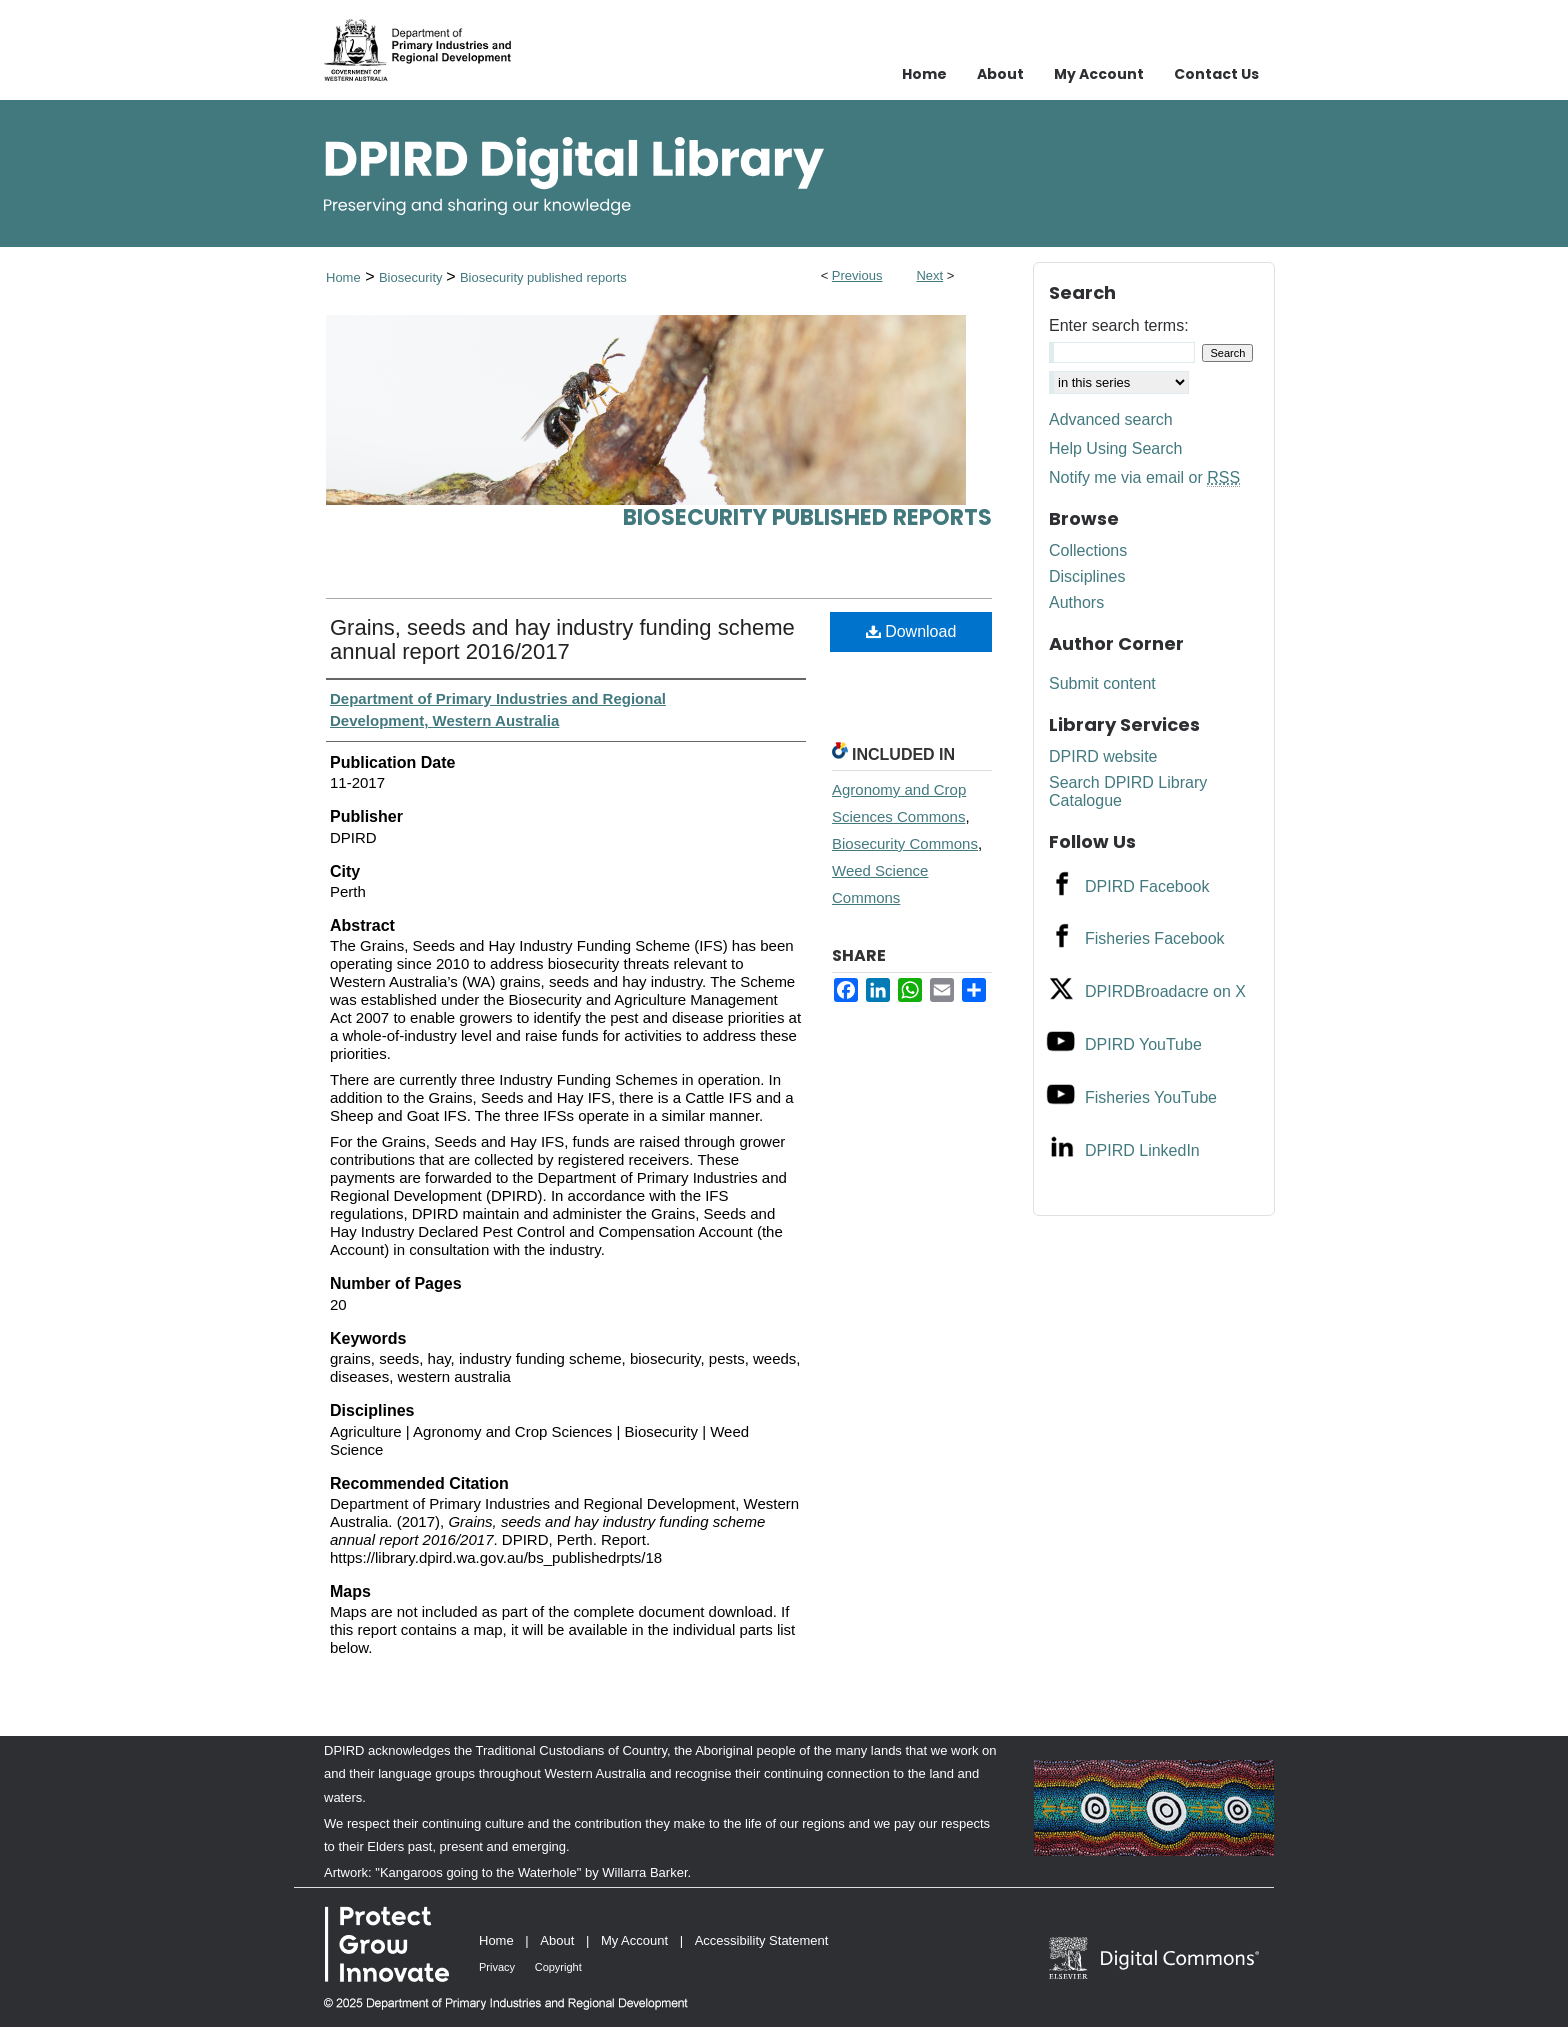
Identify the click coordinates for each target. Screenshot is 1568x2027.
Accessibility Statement (762, 1940)
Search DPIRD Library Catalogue (1128, 791)
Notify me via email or (1144, 478)
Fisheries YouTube (1151, 1097)
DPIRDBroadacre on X (1165, 991)
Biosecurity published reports (543, 277)
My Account (634, 1940)
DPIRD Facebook (1147, 886)
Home (343, 277)
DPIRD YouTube (1143, 1044)
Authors (1076, 602)
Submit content (1102, 683)
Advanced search (1111, 419)
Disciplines (1087, 576)
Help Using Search (1115, 448)
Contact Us (1216, 74)
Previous (857, 275)
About (557, 1940)
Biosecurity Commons (905, 843)
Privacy (497, 1967)
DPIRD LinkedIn (1142, 1150)
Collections (1088, 550)
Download (911, 631)
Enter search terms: (1119, 325)
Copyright (558, 1967)
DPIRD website (1103, 756)
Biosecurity (412, 277)
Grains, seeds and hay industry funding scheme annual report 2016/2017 (562, 639)
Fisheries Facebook (1155, 938)
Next (929, 275)
